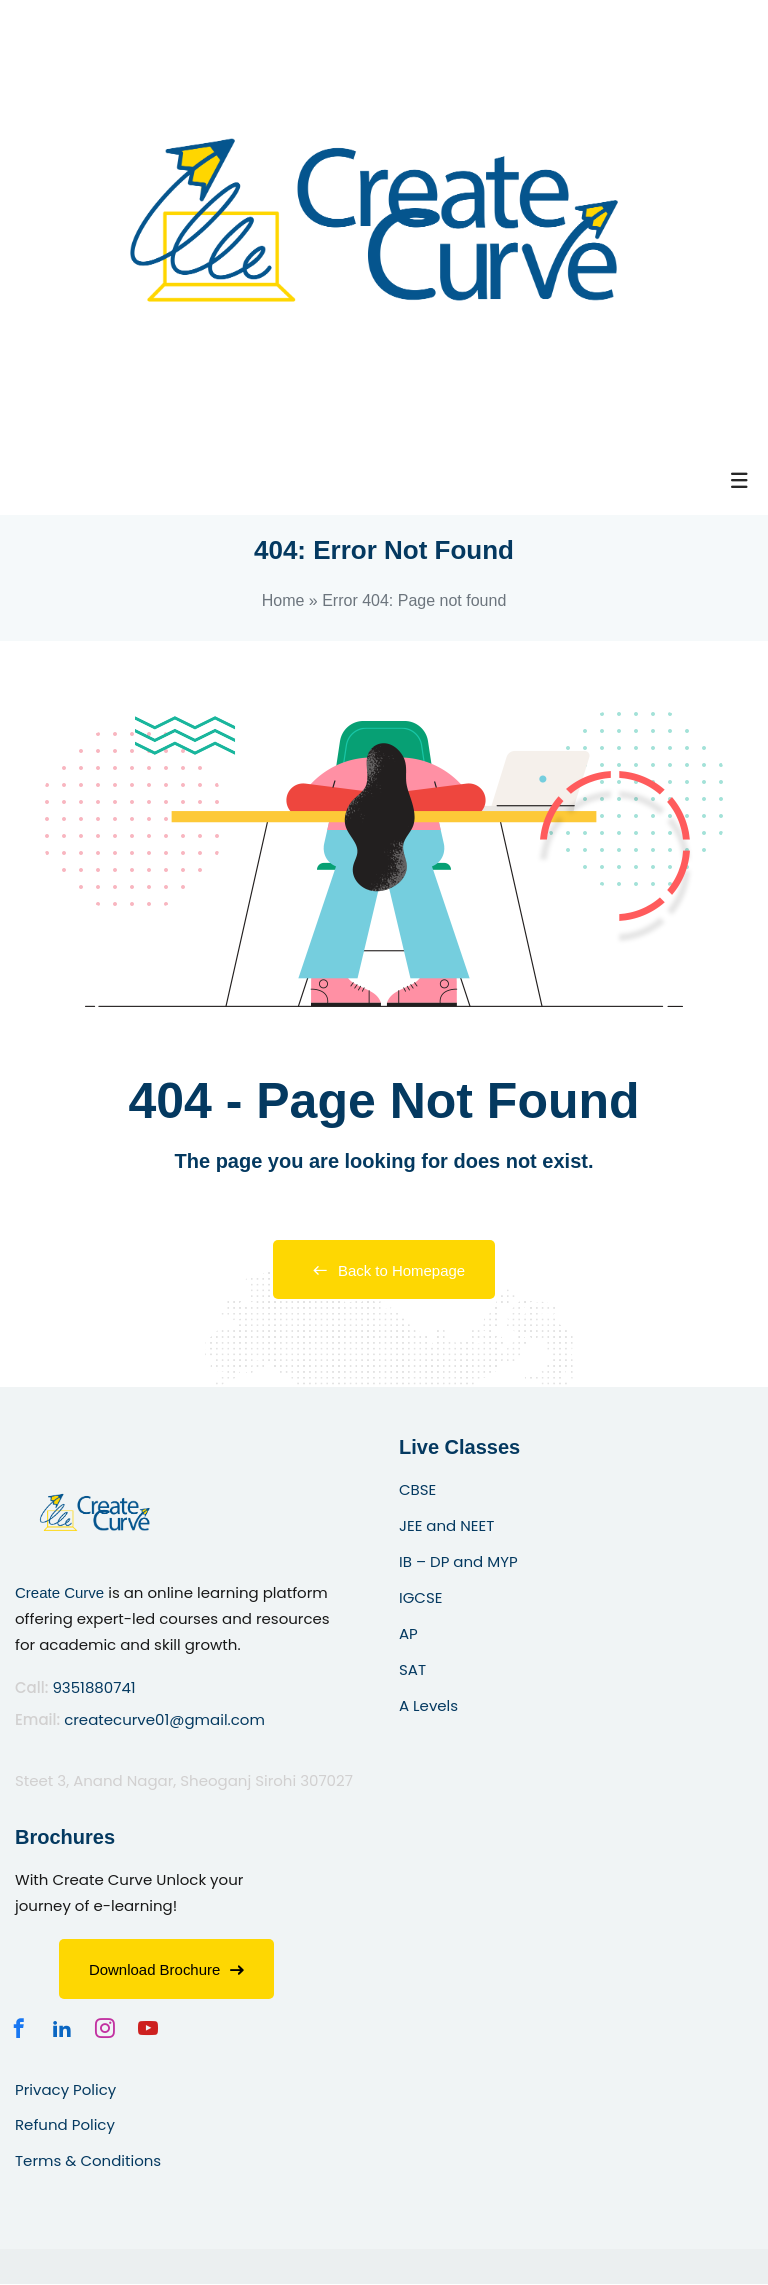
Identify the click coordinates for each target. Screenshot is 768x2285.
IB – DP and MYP (458, 1562)
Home (283, 600)
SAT (412, 1669)
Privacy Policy (65, 2089)
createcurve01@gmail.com (164, 1719)
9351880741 (93, 1688)
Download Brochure (167, 1969)
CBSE (417, 1490)
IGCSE (420, 1598)
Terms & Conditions (88, 2161)
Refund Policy (65, 2125)
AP (408, 1633)
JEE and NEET (446, 1526)
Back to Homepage (384, 1270)
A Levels (428, 1705)
